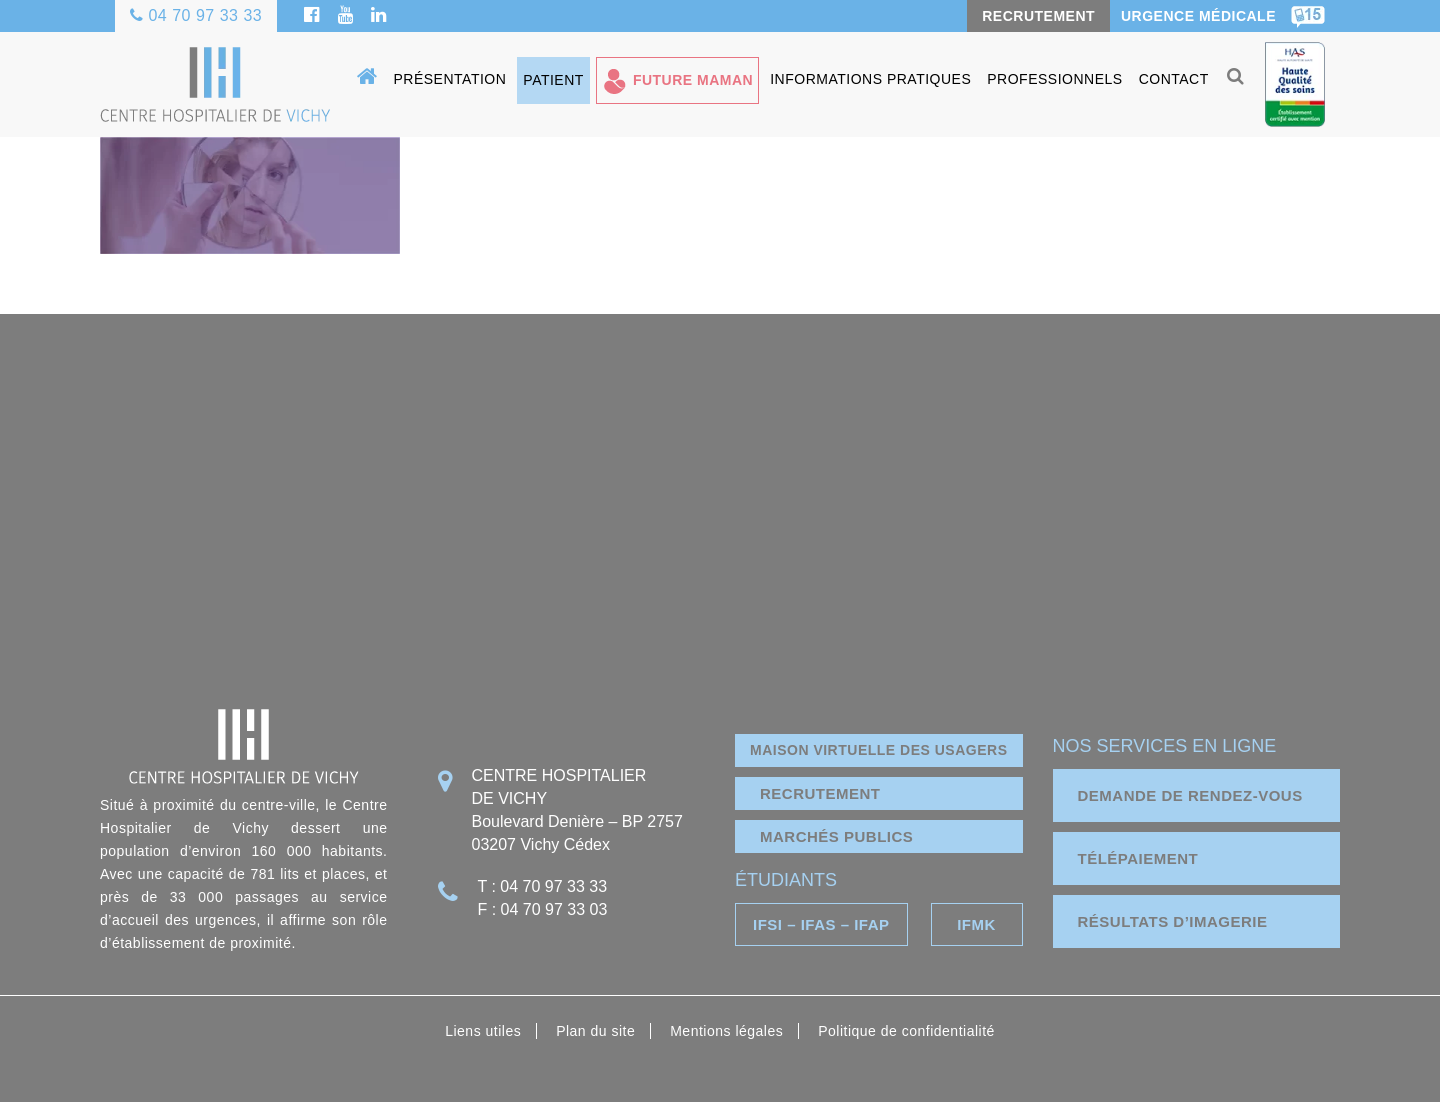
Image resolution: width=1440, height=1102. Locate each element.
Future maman (693, 80)
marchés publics (836, 836)
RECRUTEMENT (1038, 16)
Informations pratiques (870, 79)
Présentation (450, 79)
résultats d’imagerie (1173, 921)
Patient (553, 80)
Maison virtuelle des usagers (878, 750)
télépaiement (1138, 858)
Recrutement (820, 793)
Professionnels (1054, 79)
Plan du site (595, 1031)
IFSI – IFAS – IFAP (821, 924)
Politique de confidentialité (906, 1031)
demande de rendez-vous (1190, 795)
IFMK (976, 924)
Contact (1174, 79)
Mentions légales (726, 1031)
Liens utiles (483, 1031)
